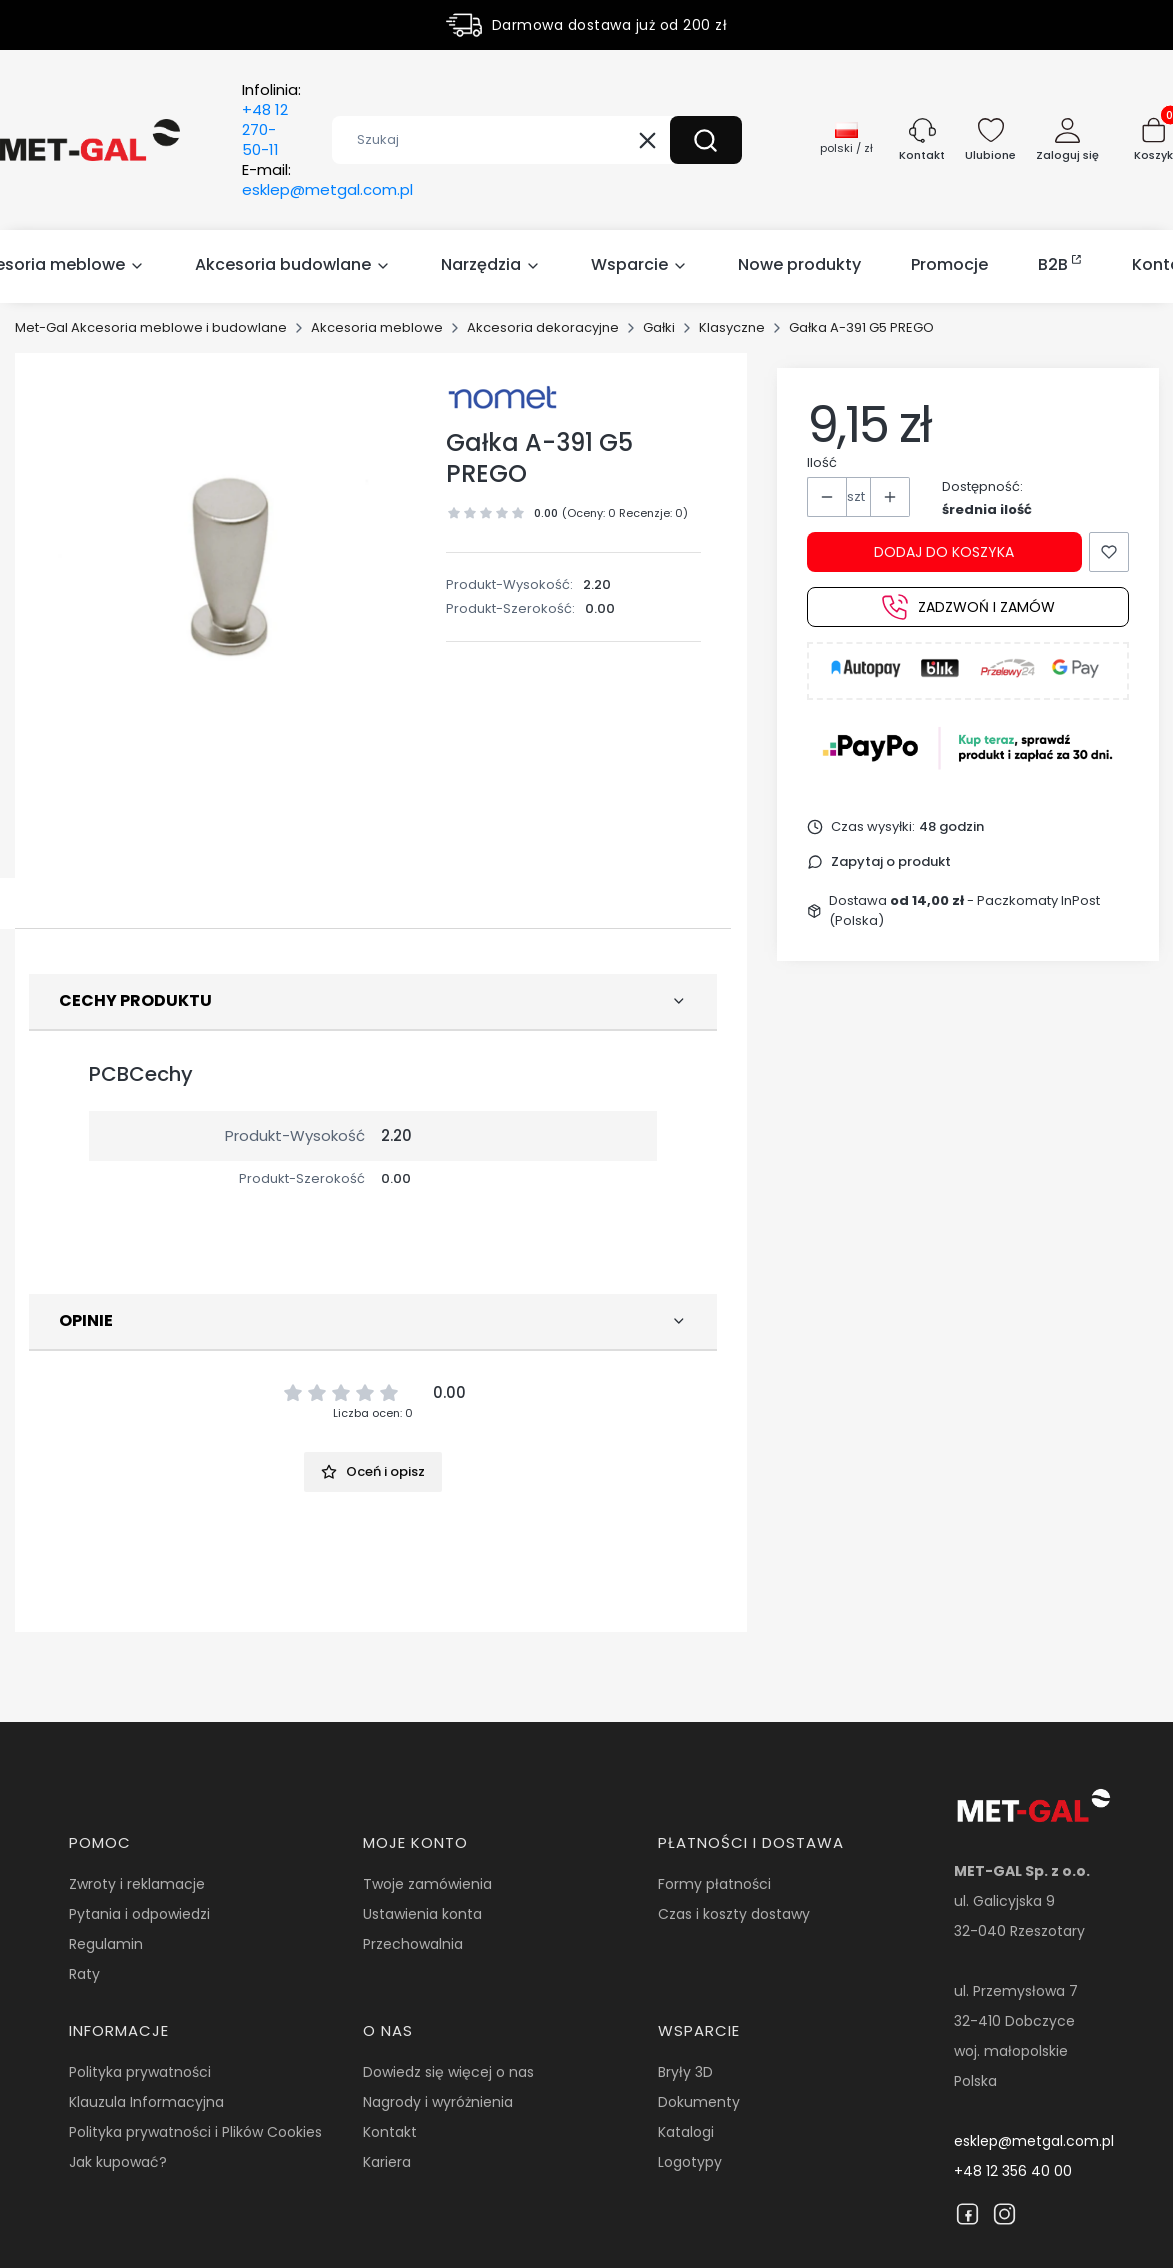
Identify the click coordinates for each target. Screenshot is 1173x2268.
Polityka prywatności (140, 2072)
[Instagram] (1004, 2214)
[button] (706, 140)
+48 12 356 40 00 (1013, 2171)
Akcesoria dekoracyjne (543, 327)
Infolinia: (271, 120)
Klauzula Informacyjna (146, 2102)
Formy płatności (714, 1884)
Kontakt (390, 2132)
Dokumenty (699, 2102)
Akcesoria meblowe (377, 327)
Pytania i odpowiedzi (139, 1914)
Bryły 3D (685, 2072)
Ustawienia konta (422, 1914)
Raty (84, 1974)
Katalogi (686, 2132)
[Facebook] (967, 2214)
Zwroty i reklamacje (137, 1884)
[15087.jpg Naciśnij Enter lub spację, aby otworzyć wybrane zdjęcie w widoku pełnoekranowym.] (230, 568)
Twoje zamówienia (427, 1884)
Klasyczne (732, 327)
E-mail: (327, 180)
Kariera (387, 2162)
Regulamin (106, 1944)
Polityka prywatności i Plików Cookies (195, 2132)
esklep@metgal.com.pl (1034, 2141)
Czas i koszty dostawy (734, 1914)
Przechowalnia (413, 1944)
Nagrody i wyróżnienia (438, 2102)
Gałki (659, 327)
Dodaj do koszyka (944, 552)
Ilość (822, 462)
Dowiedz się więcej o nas (448, 2072)
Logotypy (690, 2162)
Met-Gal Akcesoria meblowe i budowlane (151, 327)
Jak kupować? (118, 2162)
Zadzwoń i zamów (968, 607)
